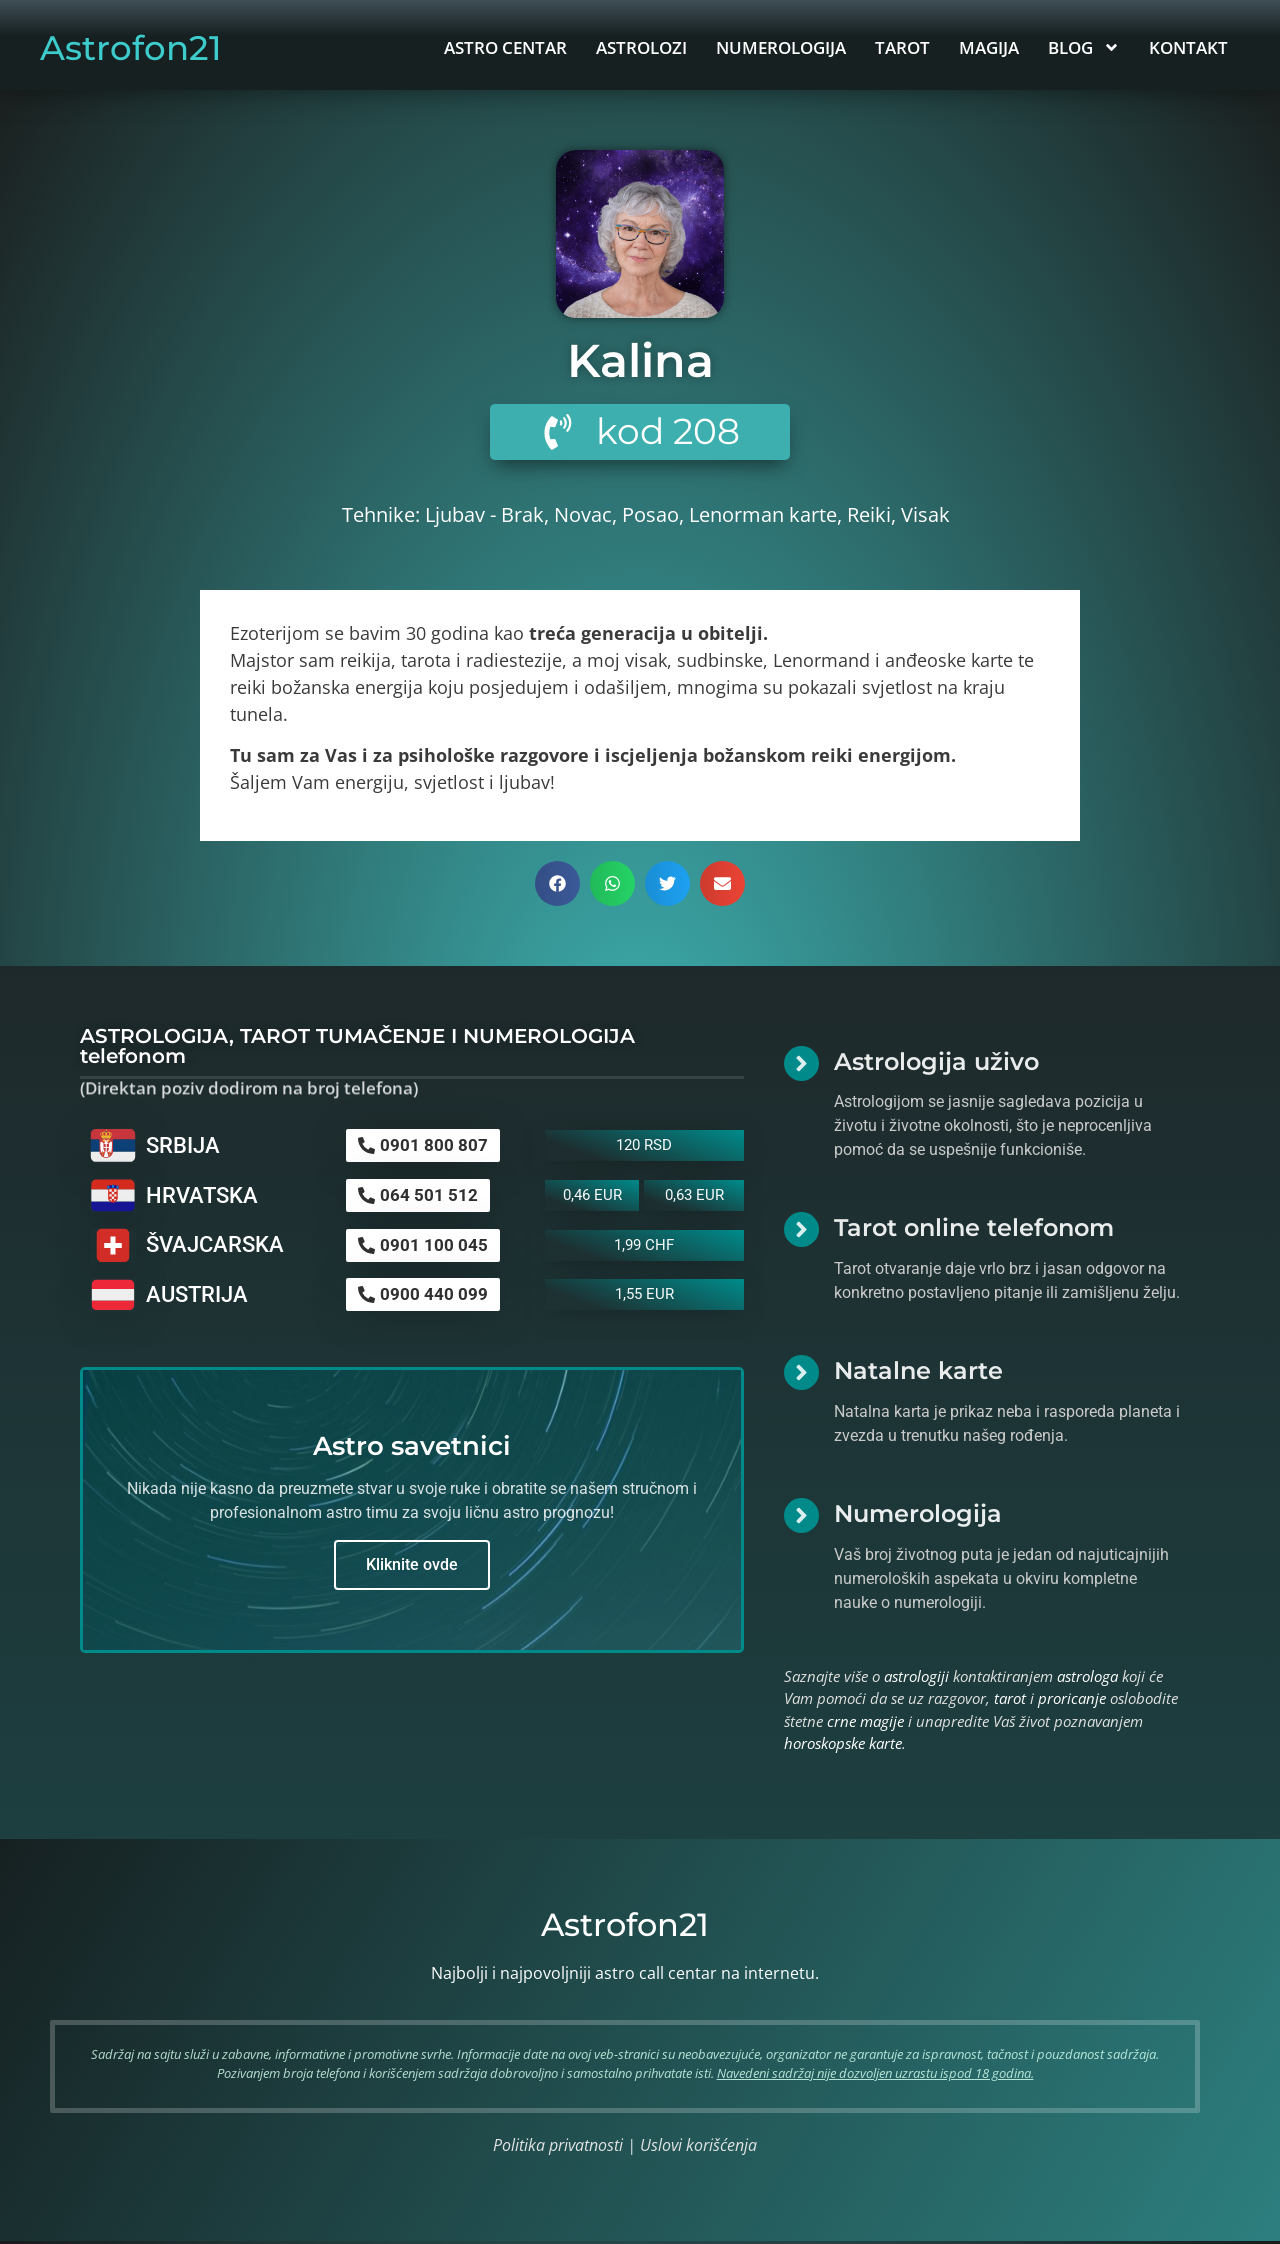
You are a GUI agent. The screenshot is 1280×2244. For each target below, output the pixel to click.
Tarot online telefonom (974, 1230)
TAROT (902, 47)
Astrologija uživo (936, 1063)
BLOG (1084, 47)
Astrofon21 (131, 48)
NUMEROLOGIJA (781, 47)
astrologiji (916, 1678)
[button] (557, 885)
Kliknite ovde (412, 1566)
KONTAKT (1188, 47)
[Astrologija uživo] (801, 1065)
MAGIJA (989, 47)
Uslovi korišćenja (698, 2147)
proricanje (1072, 1700)
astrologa (1087, 1678)
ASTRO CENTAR (505, 47)
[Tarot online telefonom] (801, 1232)
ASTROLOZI (641, 47)
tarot (1010, 1700)
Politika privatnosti (558, 2147)
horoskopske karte (843, 1745)
